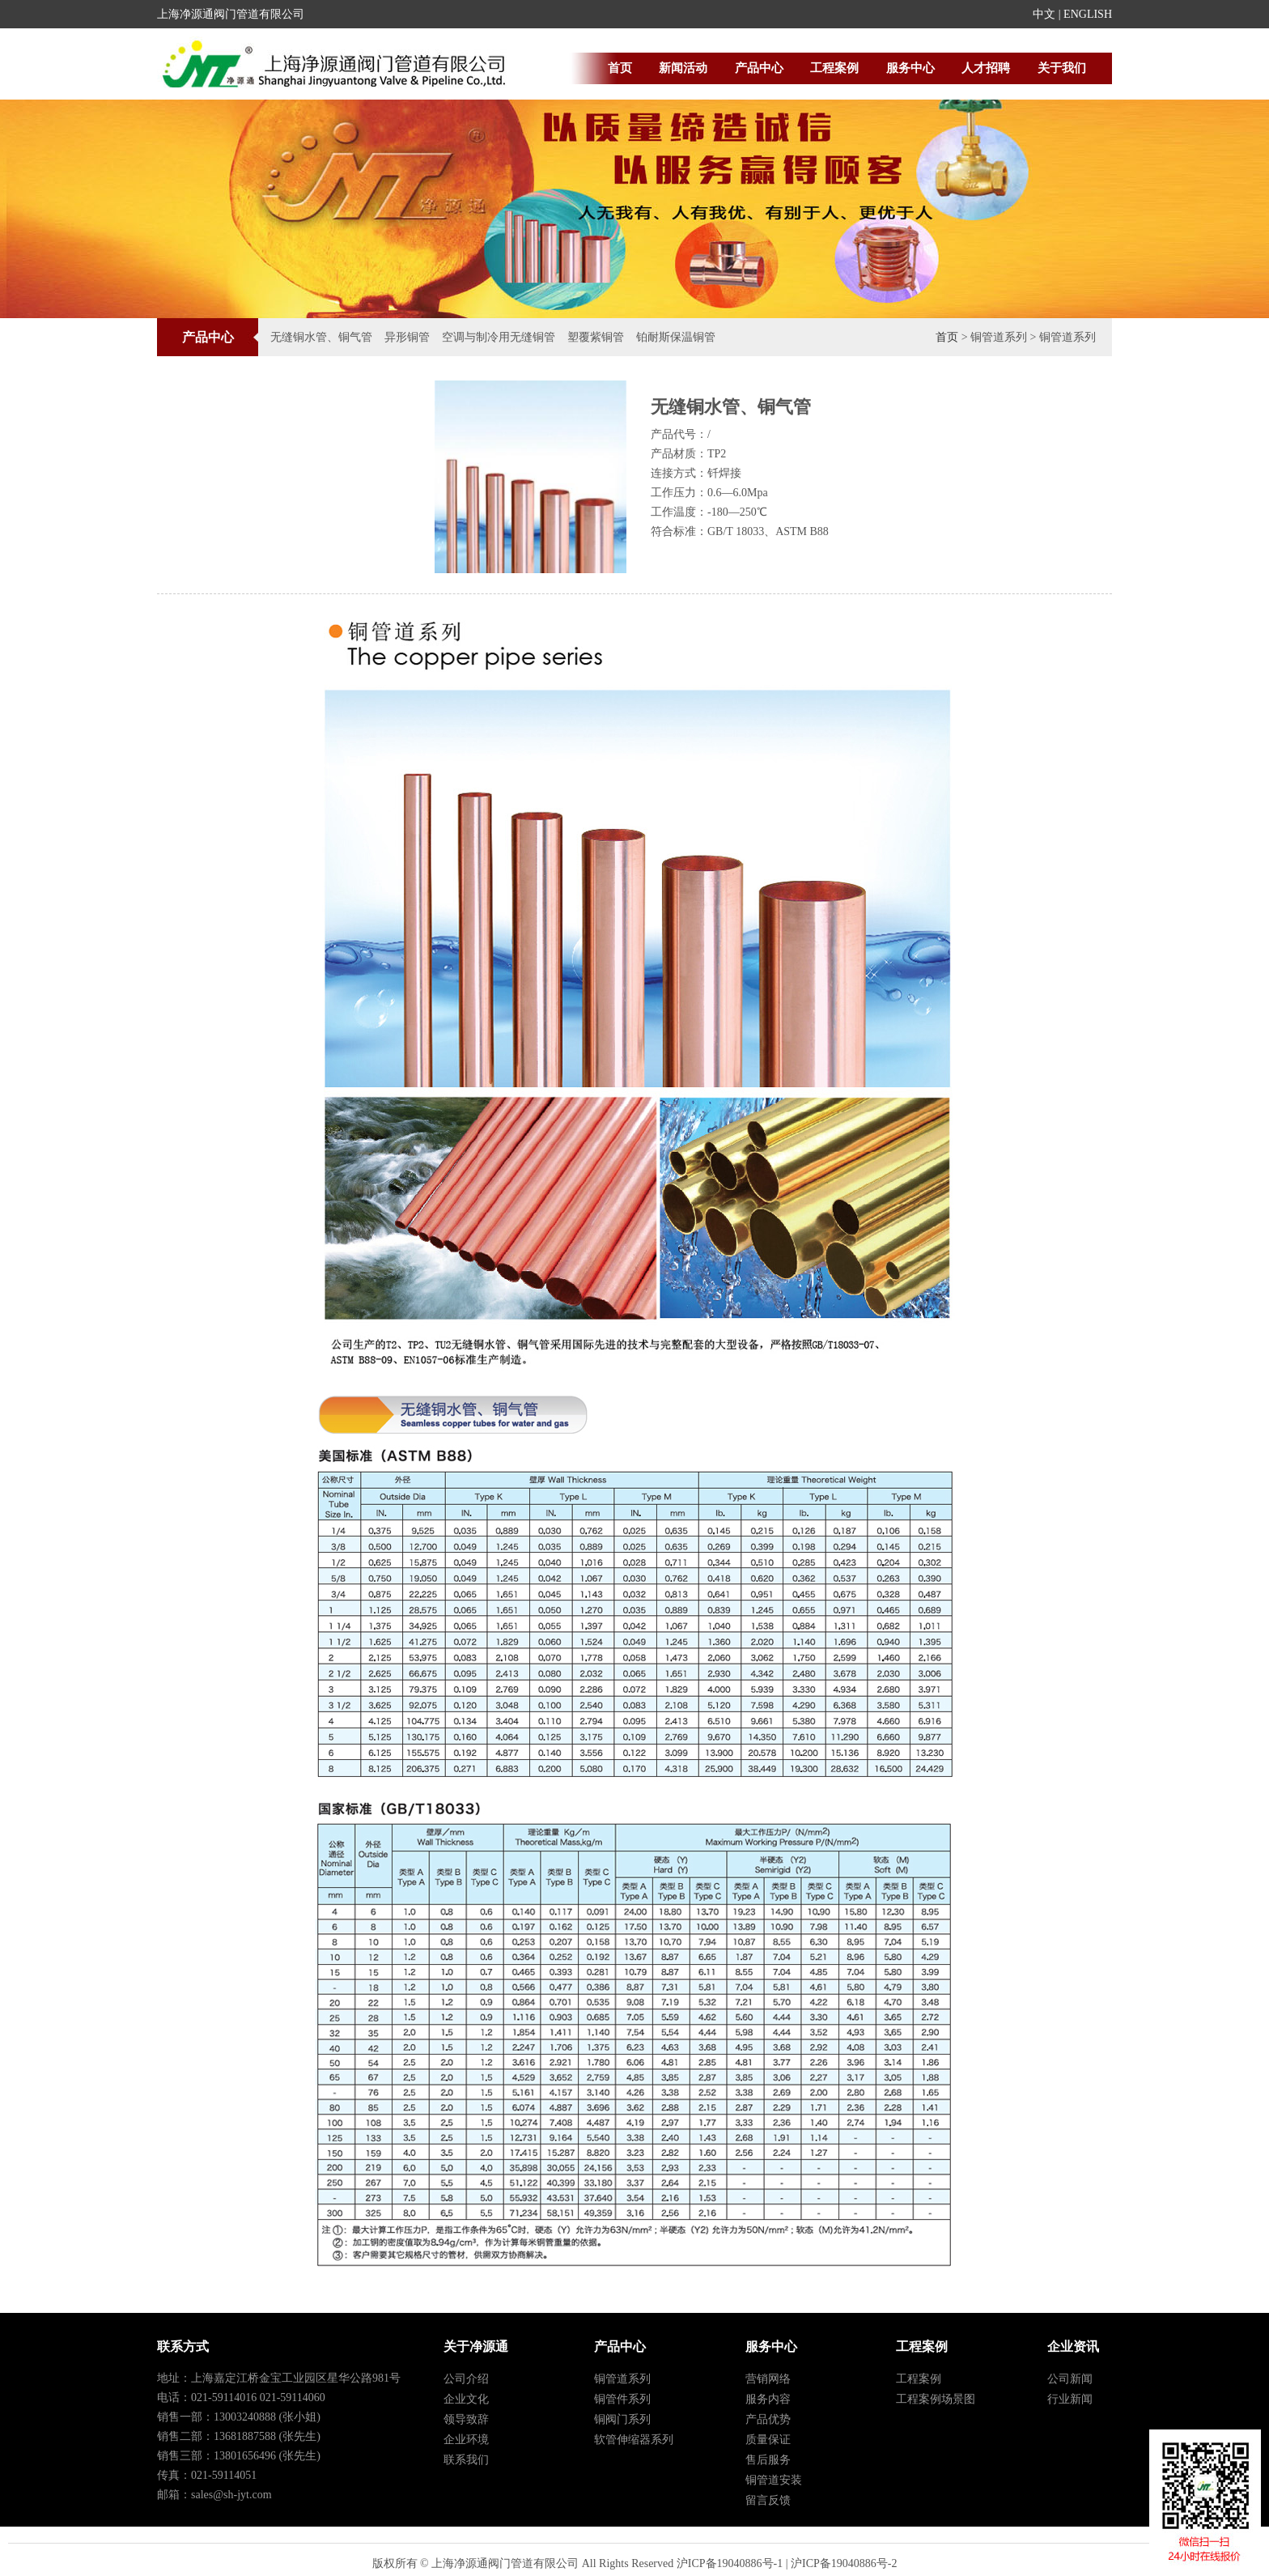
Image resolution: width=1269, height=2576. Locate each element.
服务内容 (768, 2399)
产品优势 (768, 2419)
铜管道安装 (773, 2480)
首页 (620, 68)
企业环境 (466, 2440)
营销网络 (768, 2379)
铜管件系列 (622, 2399)
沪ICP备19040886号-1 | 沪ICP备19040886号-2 (787, 2563)
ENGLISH (1087, 14)
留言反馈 (768, 2500)
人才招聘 (985, 68)
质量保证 (768, 2440)
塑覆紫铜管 (595, 337)
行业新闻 (1070, 2399)
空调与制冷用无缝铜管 (498, 337)
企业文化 (466, 2399)
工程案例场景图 (935, 2399)
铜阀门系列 (622, 2419)
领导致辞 (466, 2419)
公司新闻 (1070, 2379)
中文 (1044, 14)
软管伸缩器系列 (633, 2440)
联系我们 (466, 2460)
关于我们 (1062, 68)
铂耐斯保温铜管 (675, 337)
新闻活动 (683, 68)
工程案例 (834, 68)
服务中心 (910, 68)
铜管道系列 (622, 2379)
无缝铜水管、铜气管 (321, 337)
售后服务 (768, 2460)
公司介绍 (466, 2379)
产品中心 (759, 68)
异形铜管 (407, 337)
